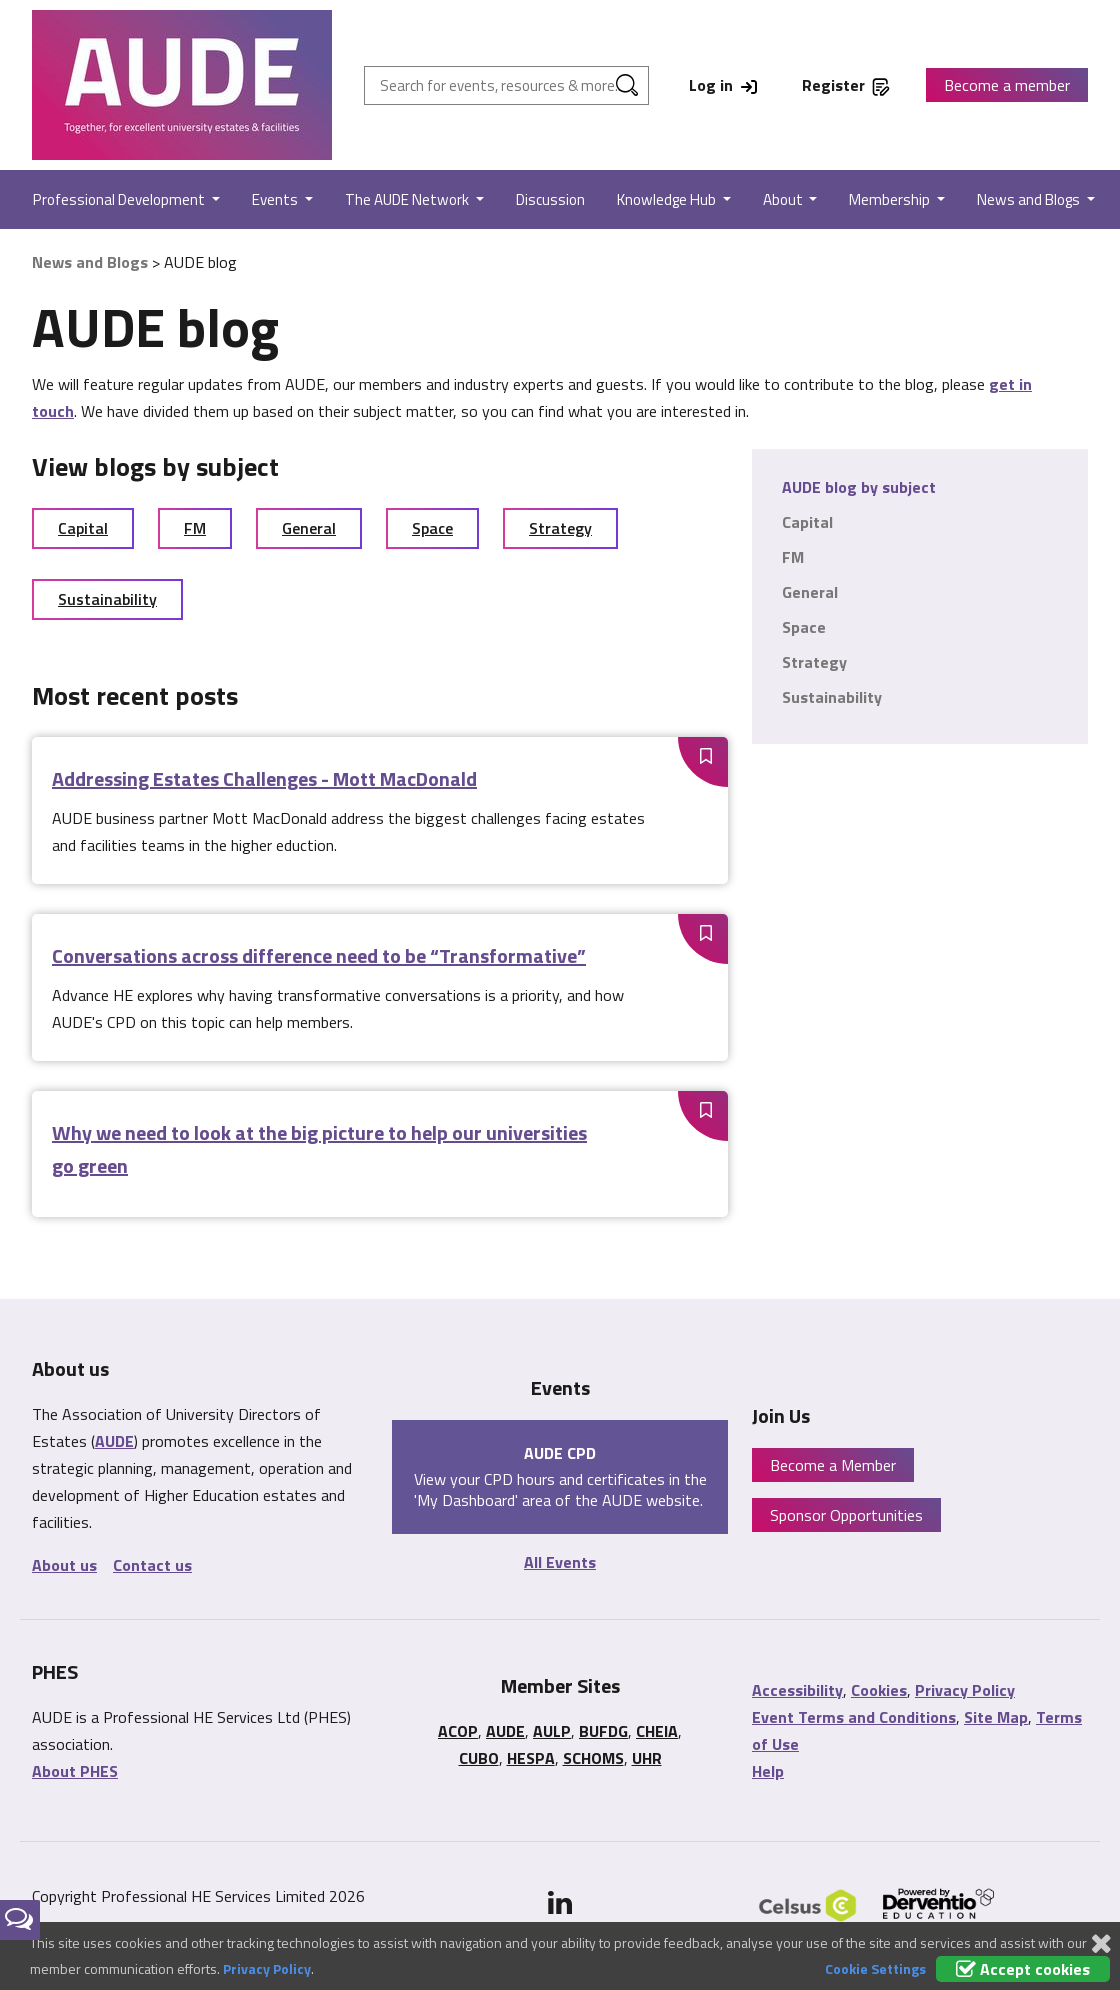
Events (276, 199)
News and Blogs (1030, 199)
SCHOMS (593, 1758)
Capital (83, 528)
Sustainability (107, 599)
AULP (552, 1731)
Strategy (560, 528)
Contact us (152, 1565)
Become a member (1007, 85)
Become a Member (833, 1465)
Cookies (879, 1690)
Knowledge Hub (668, 199)
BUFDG (603, 1731)
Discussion (550, 199)
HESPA (531, 1758)
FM (195, 528)
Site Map (996, 1717)
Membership (891, 199)
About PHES (75, 1771)
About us (64, 1565)
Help (768, 1771)
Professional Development (120, 199)
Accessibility (797, 1690)
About (784, 199)
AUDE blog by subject (859, 487)
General (309, 528)
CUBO (479, 1758)
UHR (647, 1758)
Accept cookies (1023, 1969)
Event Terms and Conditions (854, 1717)
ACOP (458, 1731)
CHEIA (657, 1731)
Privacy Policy (965, 1690)
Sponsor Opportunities (846, 1515)
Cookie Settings (875, 1968)
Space (432, 528)
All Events (560, 1562)
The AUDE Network (408, 199)
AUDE (114, 1441)
